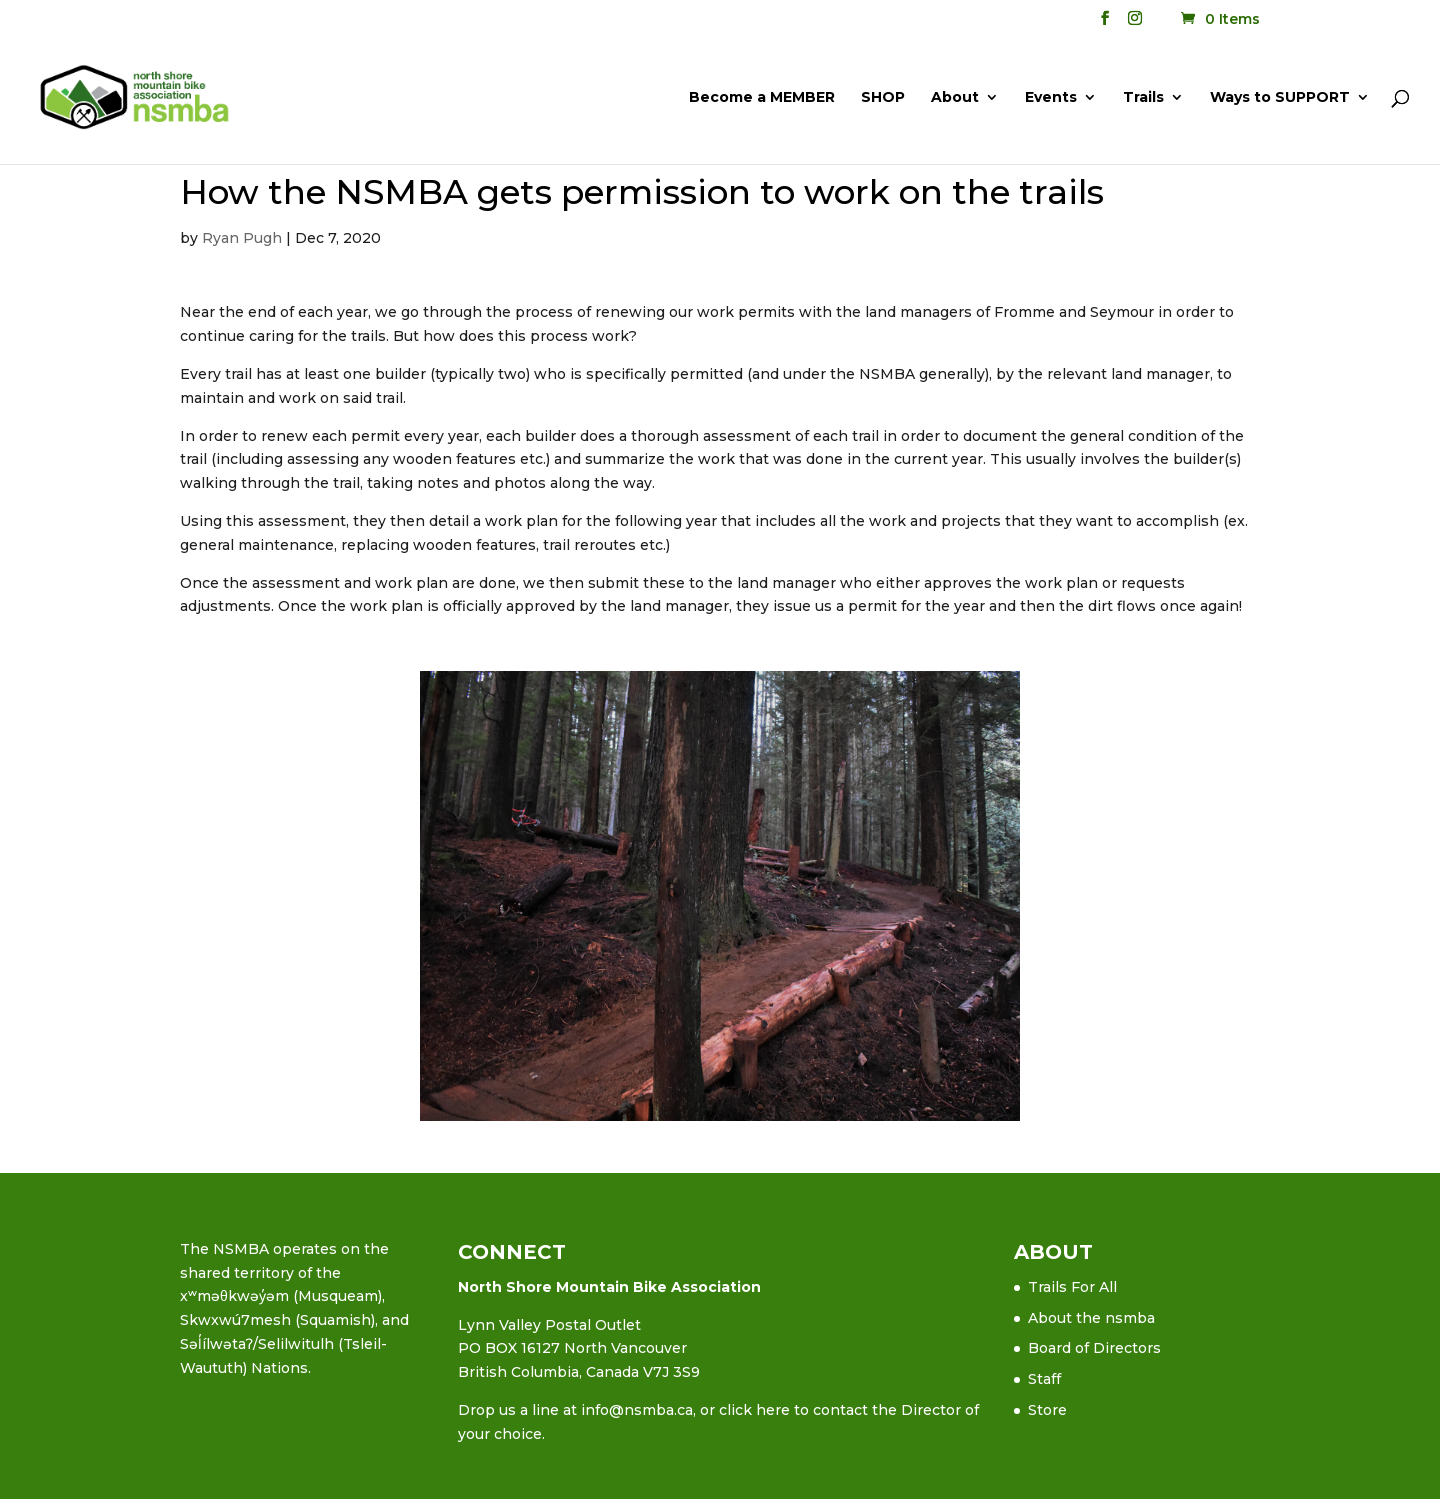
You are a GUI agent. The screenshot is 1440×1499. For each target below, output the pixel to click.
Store (1047, 1410)
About (955, 98)
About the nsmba (1091, 1318)
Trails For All (1072, 1287)
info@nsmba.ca (637, 1410)
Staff (1044, 1379)
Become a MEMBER (762, 98)
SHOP (883, 98)
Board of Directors (1094, 1348)
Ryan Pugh (242, 238)
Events (1051, 98)
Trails (1143, 98)
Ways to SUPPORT (1280, 98)
